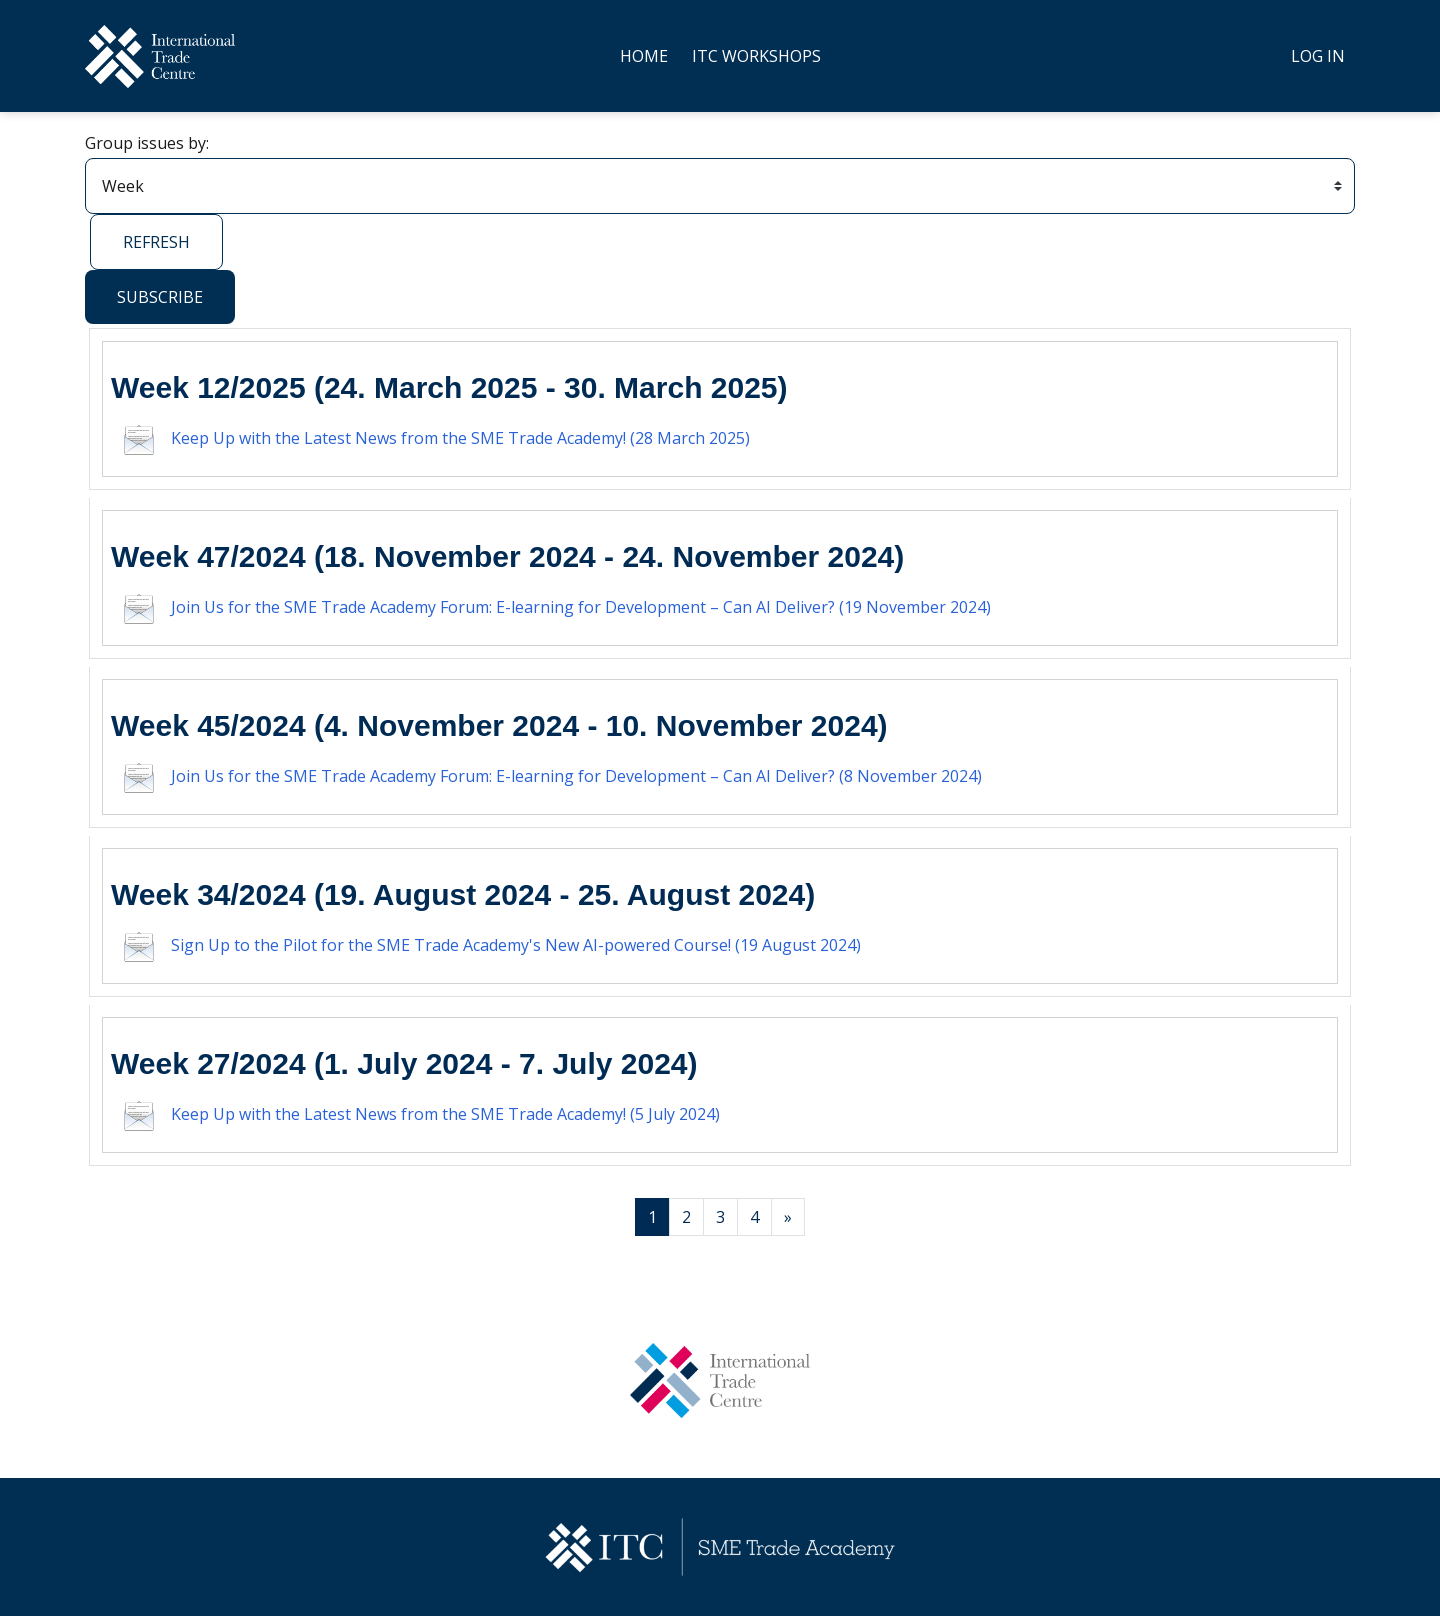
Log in (1318, 56)
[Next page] (788, 1217)
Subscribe (160, 297)
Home (644, 56)
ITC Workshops (756, 56)
